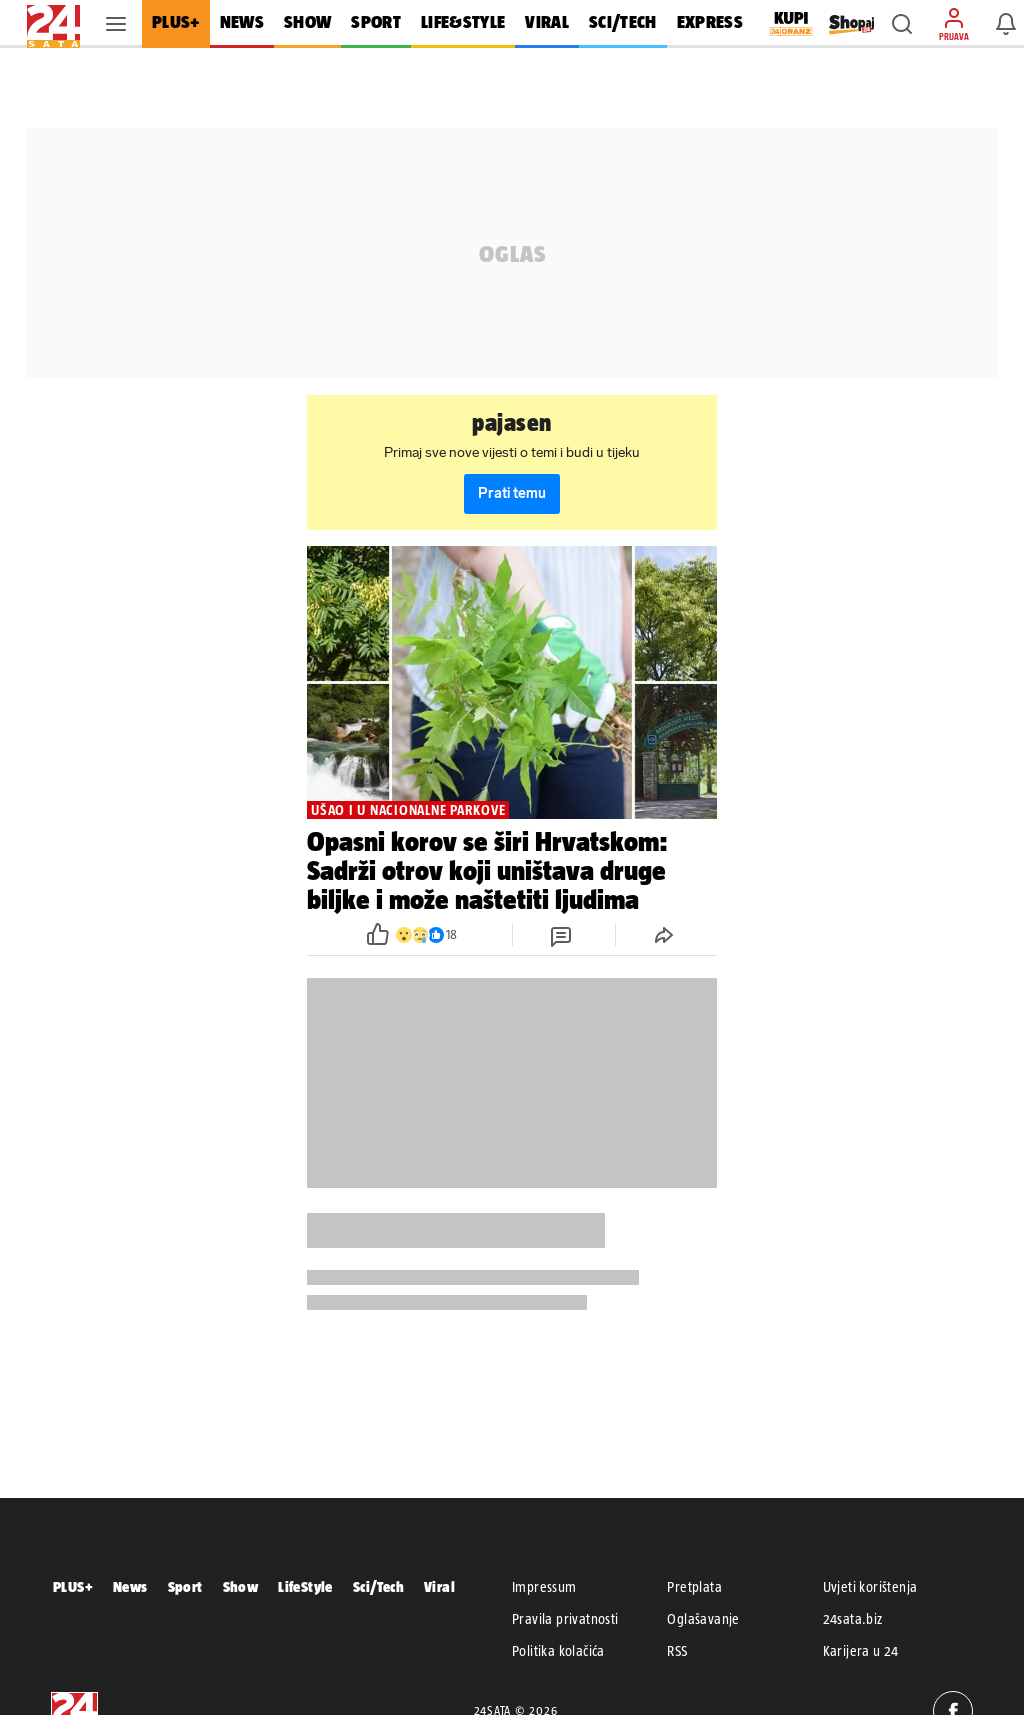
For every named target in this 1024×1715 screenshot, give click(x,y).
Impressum (544, 1587)
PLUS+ (73, 1586)
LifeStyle (305, 1586)
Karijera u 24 (861, 1651)
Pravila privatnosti (565, 1619)
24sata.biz (853, 1619)
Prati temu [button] (512, 493)
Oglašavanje (703, 1619)
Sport (185, 1586)
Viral (439, 1586)
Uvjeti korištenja (870, 1587)
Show (241, 1586)
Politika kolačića (558, 1651)
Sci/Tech (378, 1586)
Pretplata (694, 1587)
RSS (677, 1651)
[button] (902, 24)
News (130, 1586)
